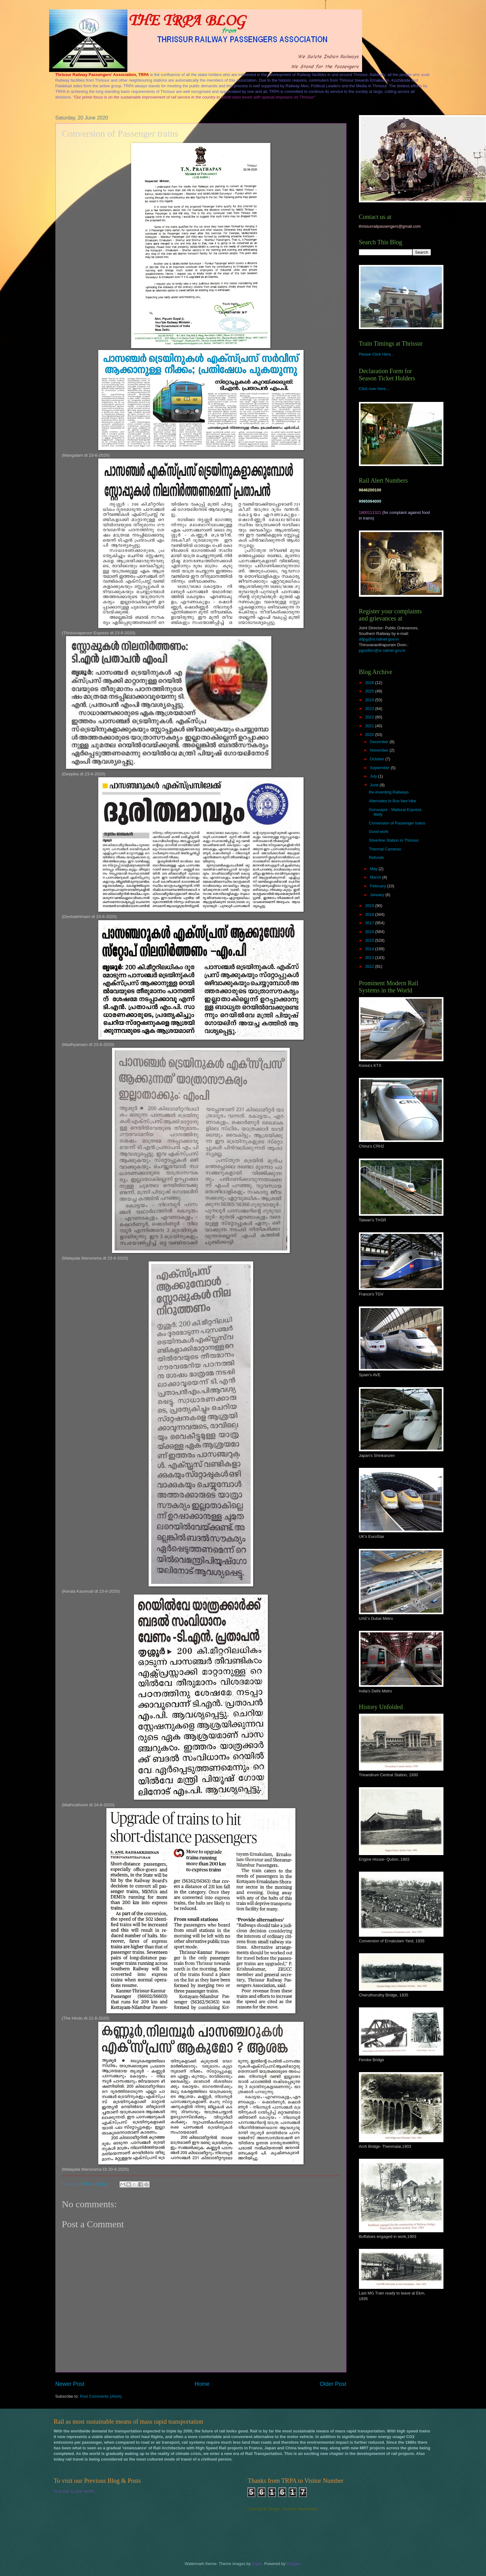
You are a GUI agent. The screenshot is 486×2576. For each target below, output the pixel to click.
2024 (370, 699)
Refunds (376, 857)
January (377, 894)
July (374, 776)
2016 (370, 931)
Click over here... (374, 388)
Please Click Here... (376, 354)
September (380, 767)
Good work (378, 831)
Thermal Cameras (385, 849)
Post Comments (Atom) (101, 2396)
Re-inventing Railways (389, 792)
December (380, 741)
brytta (257, 2563)
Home (201, 2384)
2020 (370, 734)
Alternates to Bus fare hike (392, 801)
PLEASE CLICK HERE (74, 2491)
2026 (370, 682)
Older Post (333, 2384)
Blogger (293, 2563)
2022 (370, 717)
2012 (370, 966)
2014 (370, 948)
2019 (370, 905)
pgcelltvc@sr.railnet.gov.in (382, 650)
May (374, 868)
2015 (370, 940)
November (380, 750)
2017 (370, 922)
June (375, 785)
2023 (370, 708)
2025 (370, 691)
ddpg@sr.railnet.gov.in (379, 639)
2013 (370, 957)
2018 (370, 914)
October (377, 759)
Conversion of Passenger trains (397, 823)
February (378, 886)
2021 (370, 725)
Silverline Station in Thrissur (394, 840)
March (376, 877)
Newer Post (69, 2384)
